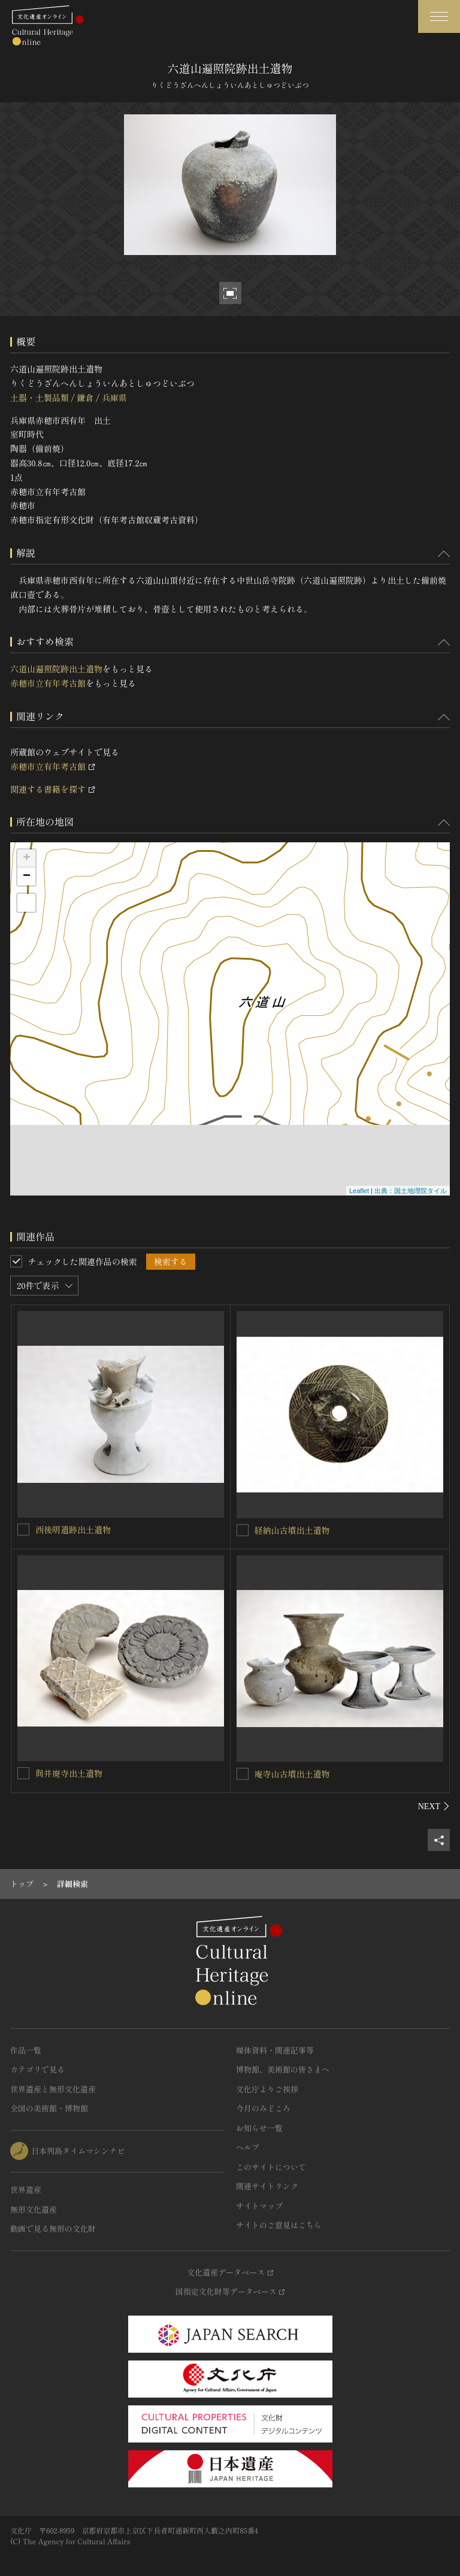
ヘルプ (247, 2147)
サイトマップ (259, 2205)
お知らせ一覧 (259, 2128)
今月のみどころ (263, 2108)
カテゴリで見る (37, 2069)
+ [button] (27, 858)
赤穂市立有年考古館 (48, 683)
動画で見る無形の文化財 (53, 2228)
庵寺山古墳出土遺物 (292, 1774)
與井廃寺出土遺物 (68, 1773)
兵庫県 (114, 397)
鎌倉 (85, 397)
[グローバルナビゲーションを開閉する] (439, 16)
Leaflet (359, 1190)
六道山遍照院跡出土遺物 (56, 669)
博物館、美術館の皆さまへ (282, 2069)
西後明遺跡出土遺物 (73, 1530)
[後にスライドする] (434, 1806)
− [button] (27, 876)
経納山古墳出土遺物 (292, 1530)
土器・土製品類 (39, 397)
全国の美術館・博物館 (49, 2108)
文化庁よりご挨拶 (267, 2089)
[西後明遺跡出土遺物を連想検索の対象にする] (23, 1530)
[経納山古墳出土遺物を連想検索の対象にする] (243, 1530)
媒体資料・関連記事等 (275, 2050)
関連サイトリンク (267, 2186)
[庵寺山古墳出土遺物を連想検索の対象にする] (243, 1774)
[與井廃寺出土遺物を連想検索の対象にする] (23, 1773)
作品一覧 (25, 2050)
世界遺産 (25, 2189)
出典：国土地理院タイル (410, 1190)
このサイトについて (271, 2167)
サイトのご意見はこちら (279, 2225)
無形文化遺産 (33, 2209)
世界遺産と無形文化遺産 (53, 2089)
